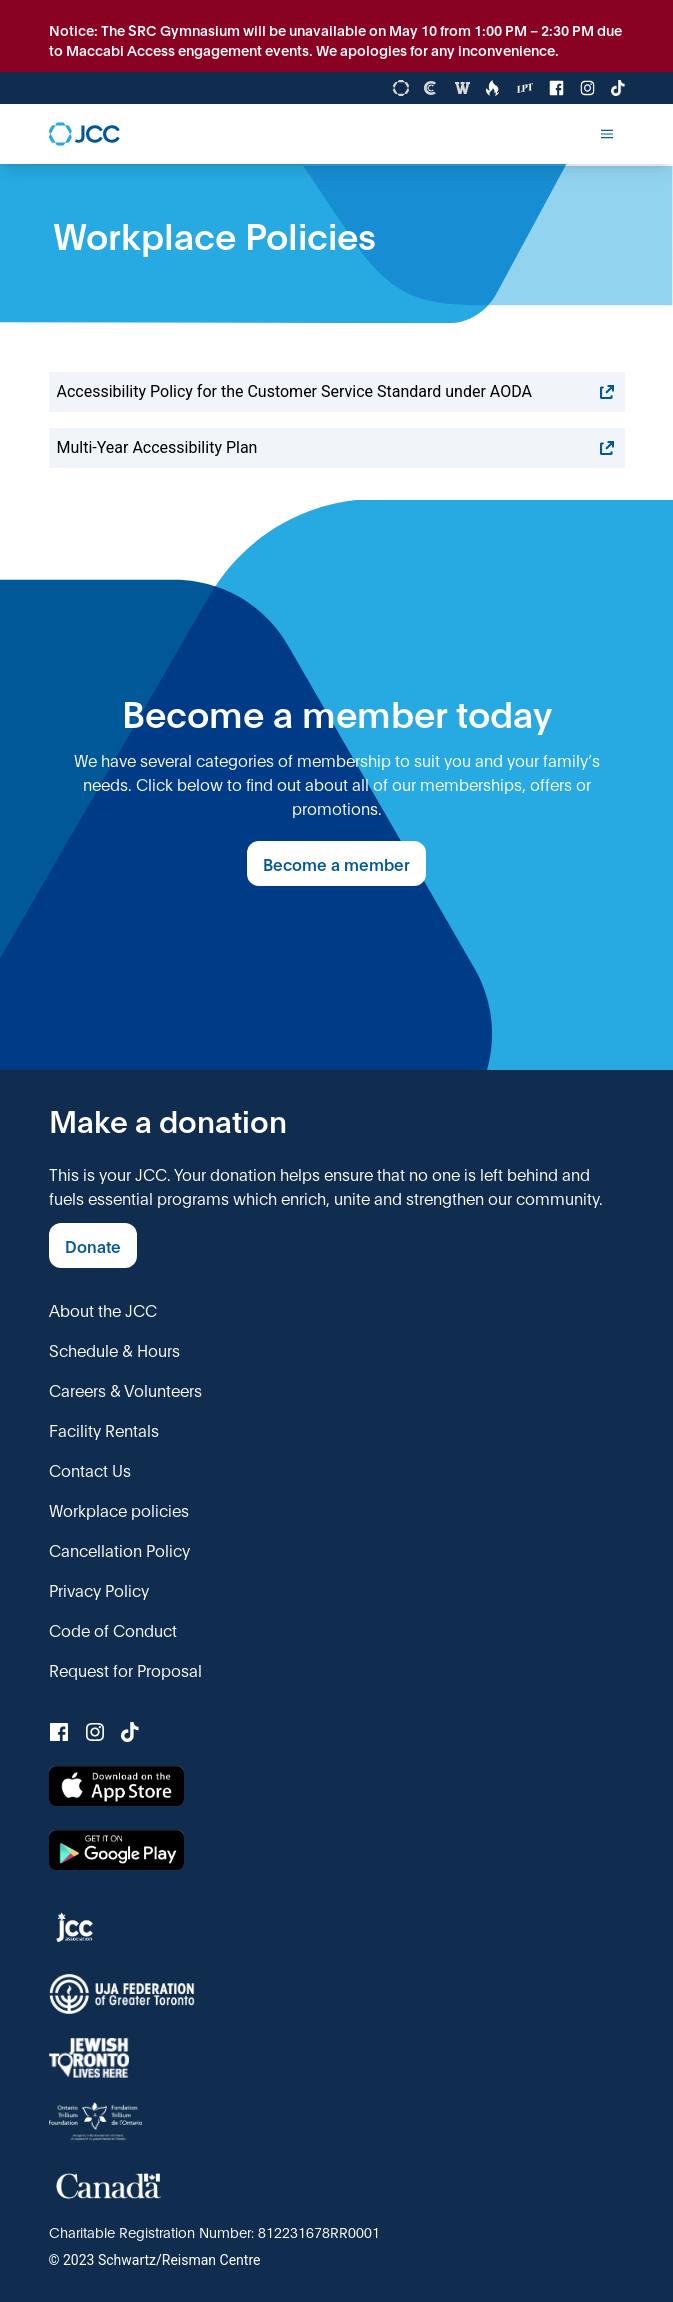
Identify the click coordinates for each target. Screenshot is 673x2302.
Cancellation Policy (119, 1549)
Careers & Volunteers (125, 1389)
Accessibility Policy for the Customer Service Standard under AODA (337, 392)
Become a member (336, 863)
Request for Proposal (125, 1669)
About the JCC (103, 1309)
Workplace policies (119, 1509)
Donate (93, 1245)
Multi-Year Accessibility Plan (337, 448)
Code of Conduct (113, 1629)
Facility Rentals (104, 1429)
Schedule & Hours (114, 1349)
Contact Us (90, 1469)
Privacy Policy (99, 1589)
